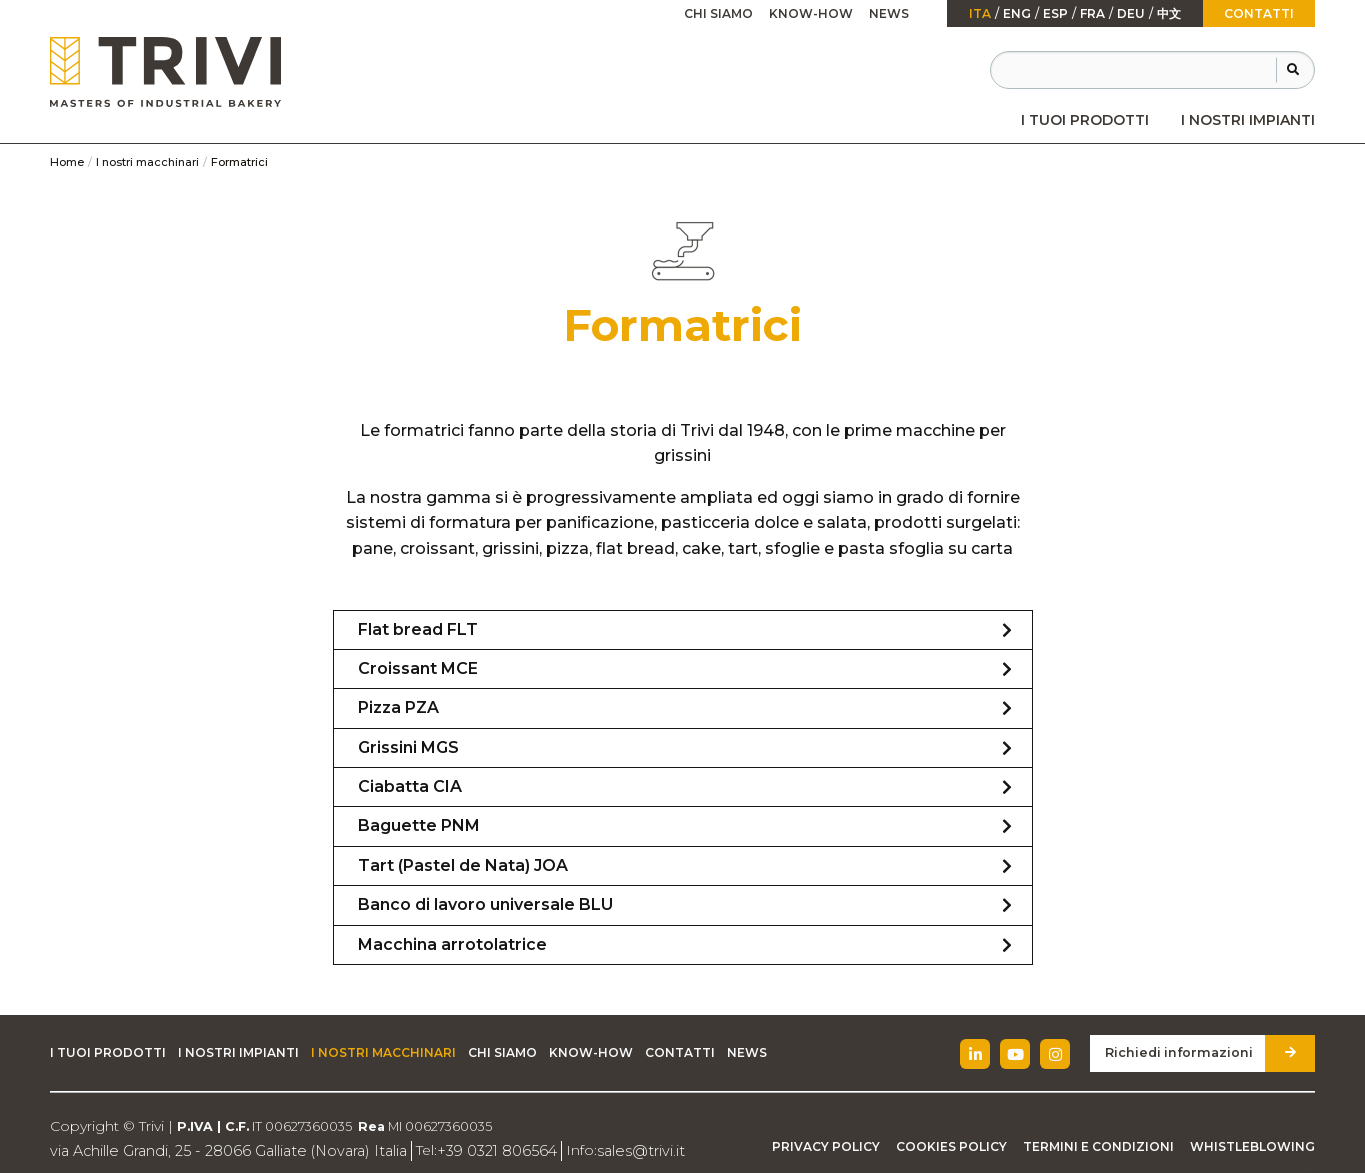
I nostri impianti (1248, 120)
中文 (1169, 14)
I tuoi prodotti (1085, 120)
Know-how (811, 13)
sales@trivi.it (622, 1150)
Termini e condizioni (1098, 1146)
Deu (1131, 14)
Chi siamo (718, 13)
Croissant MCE (418, 668)
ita (980, 14)
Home (67, 162)
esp (1055, 14)
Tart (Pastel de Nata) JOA (463, 865)
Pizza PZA (398, 707)
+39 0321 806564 (483, 1150)
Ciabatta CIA (410, 786)
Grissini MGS (408, 747)
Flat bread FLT (418, 629)
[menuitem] (1085, 120)
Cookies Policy (951, 1146)
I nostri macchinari (147, 162)
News (889, 13)
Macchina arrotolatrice (452, 944)
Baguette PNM (419, 825)
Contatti (1259, 13)
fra (1092, 14)
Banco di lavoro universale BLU (485, 904)
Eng (1017, 14)
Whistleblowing (1252, 1146)
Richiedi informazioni (1183, 1052)
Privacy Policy (826, 1146)
